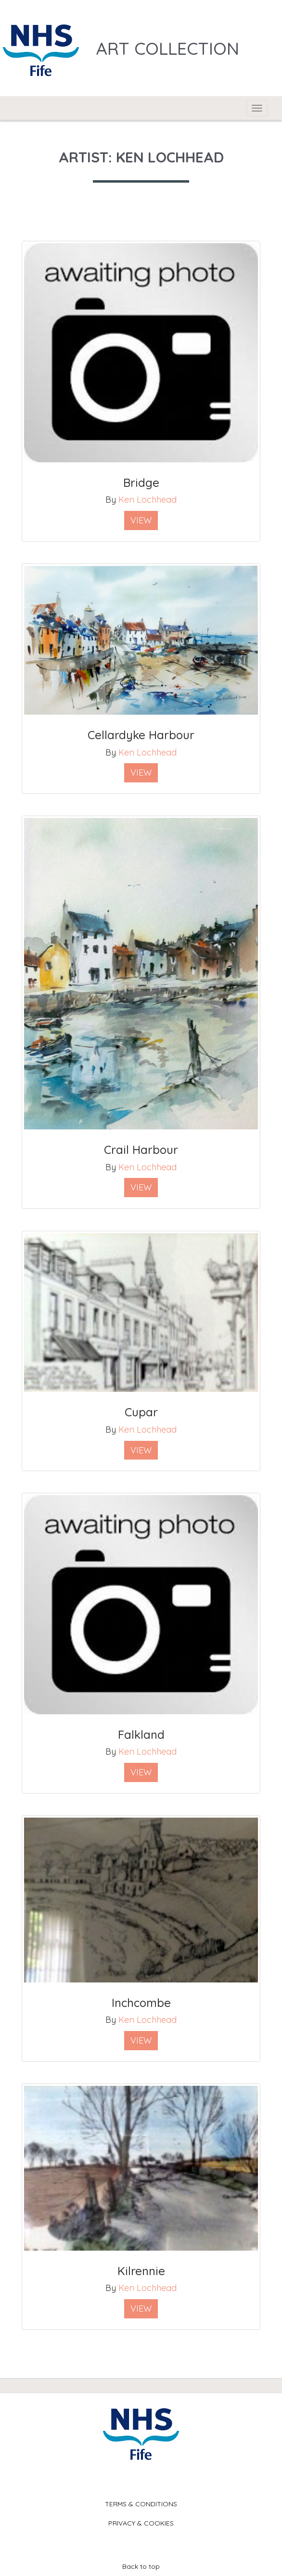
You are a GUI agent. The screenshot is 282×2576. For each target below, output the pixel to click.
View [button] (141, 520)
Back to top (141, 2566)
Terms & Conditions (141, 2504)
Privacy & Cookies (141, 2523)
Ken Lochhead (147, 499)
